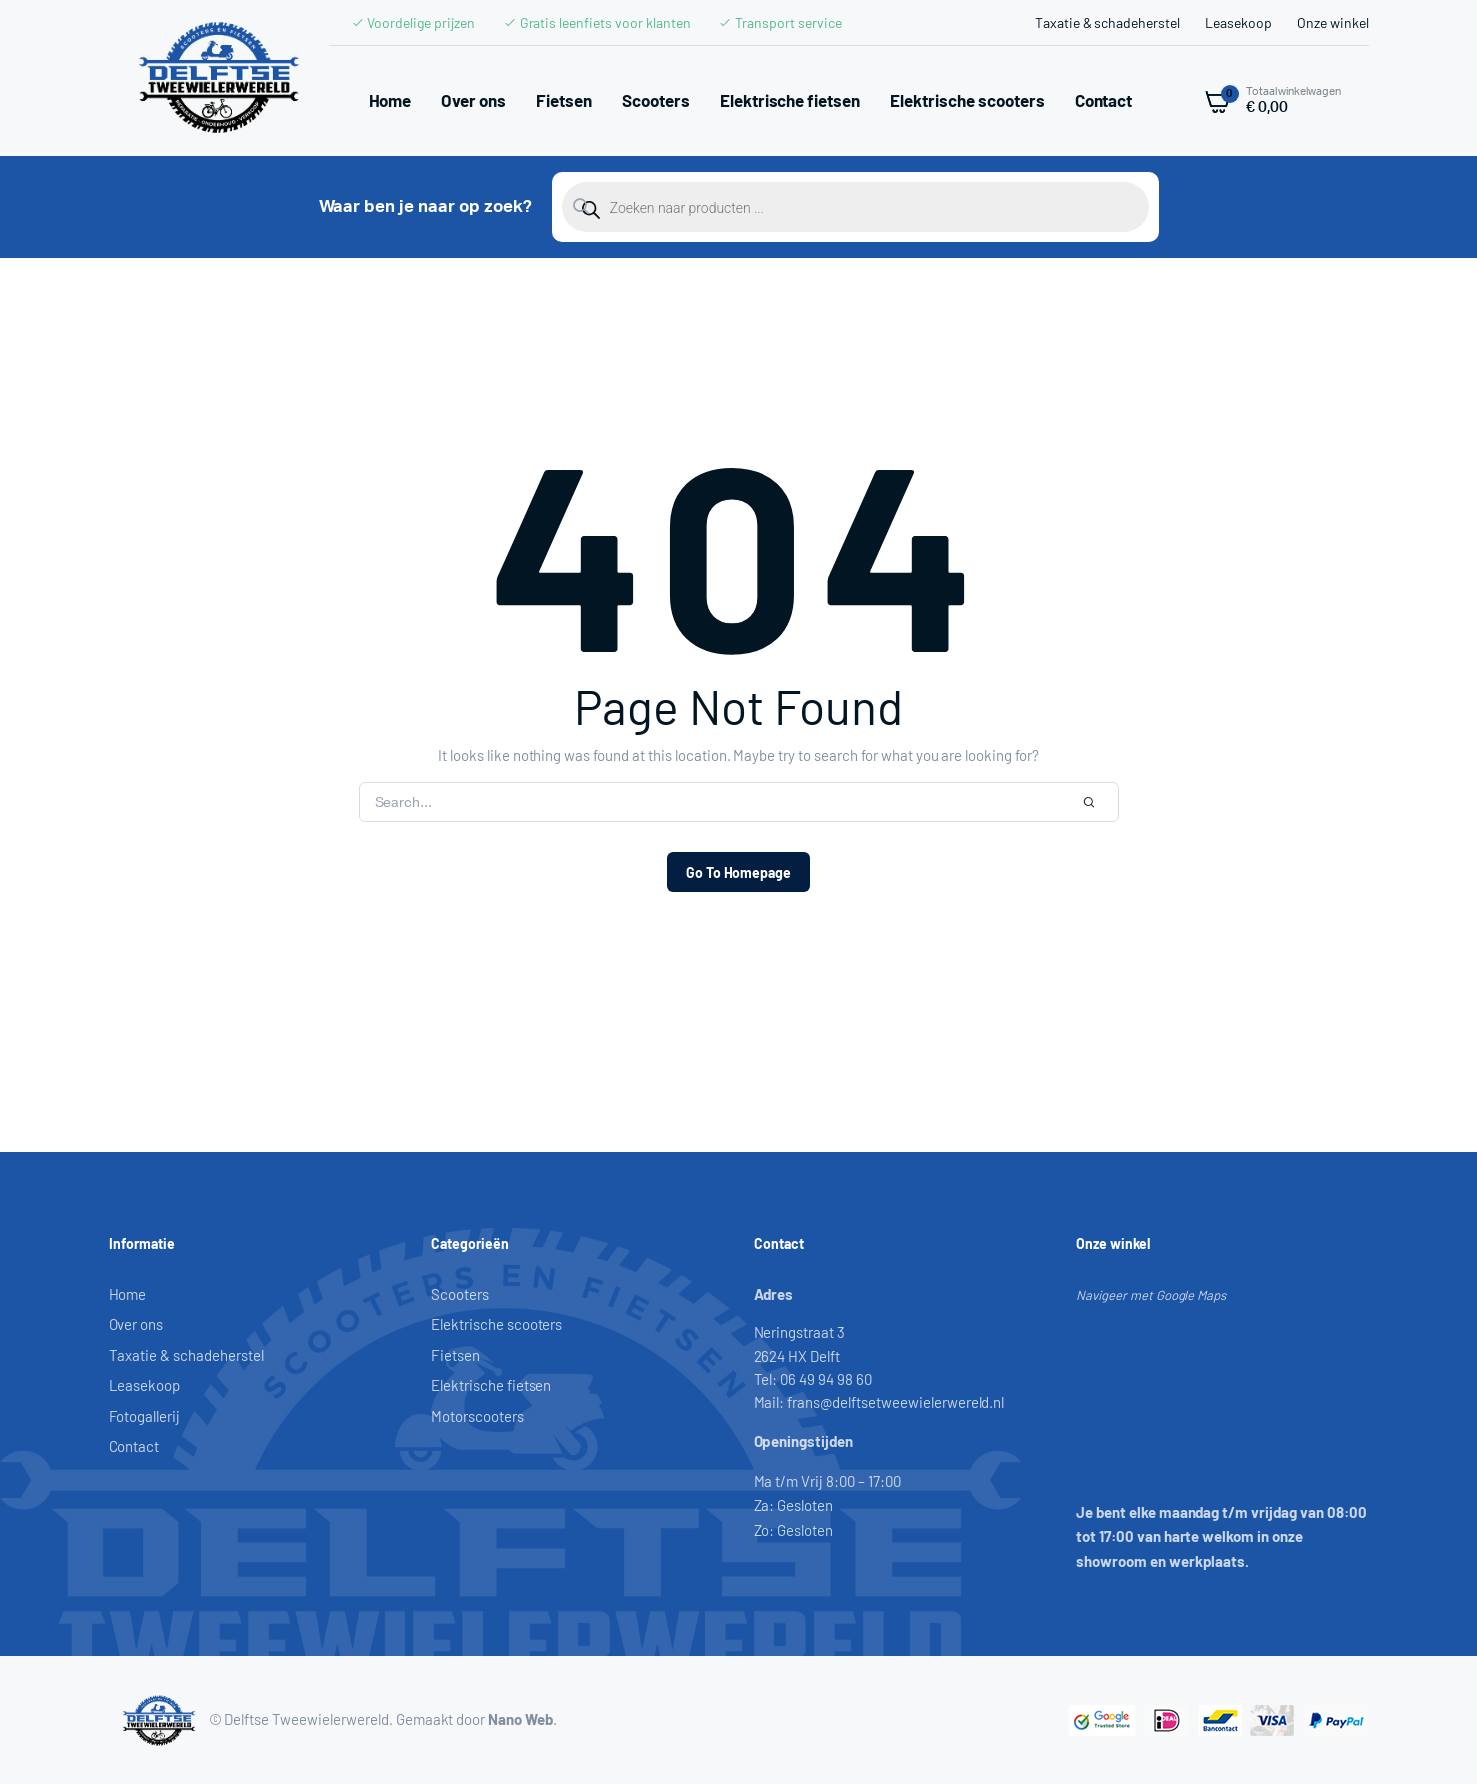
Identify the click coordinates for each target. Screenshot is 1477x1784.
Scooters (656, 100)
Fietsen (564, 100)
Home (390, 100)
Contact (1104, 100)
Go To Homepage (739, 872)
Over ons (473, 100)
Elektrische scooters (967, 100)
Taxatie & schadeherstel (1107, 22)
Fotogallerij (145, 1416)
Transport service (788, 22)
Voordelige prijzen (420, 22)
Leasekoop (1238, 22)
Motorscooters (477, 1416)
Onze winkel (1333, 22)
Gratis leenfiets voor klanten (605, 22)
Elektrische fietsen (790, 100)
